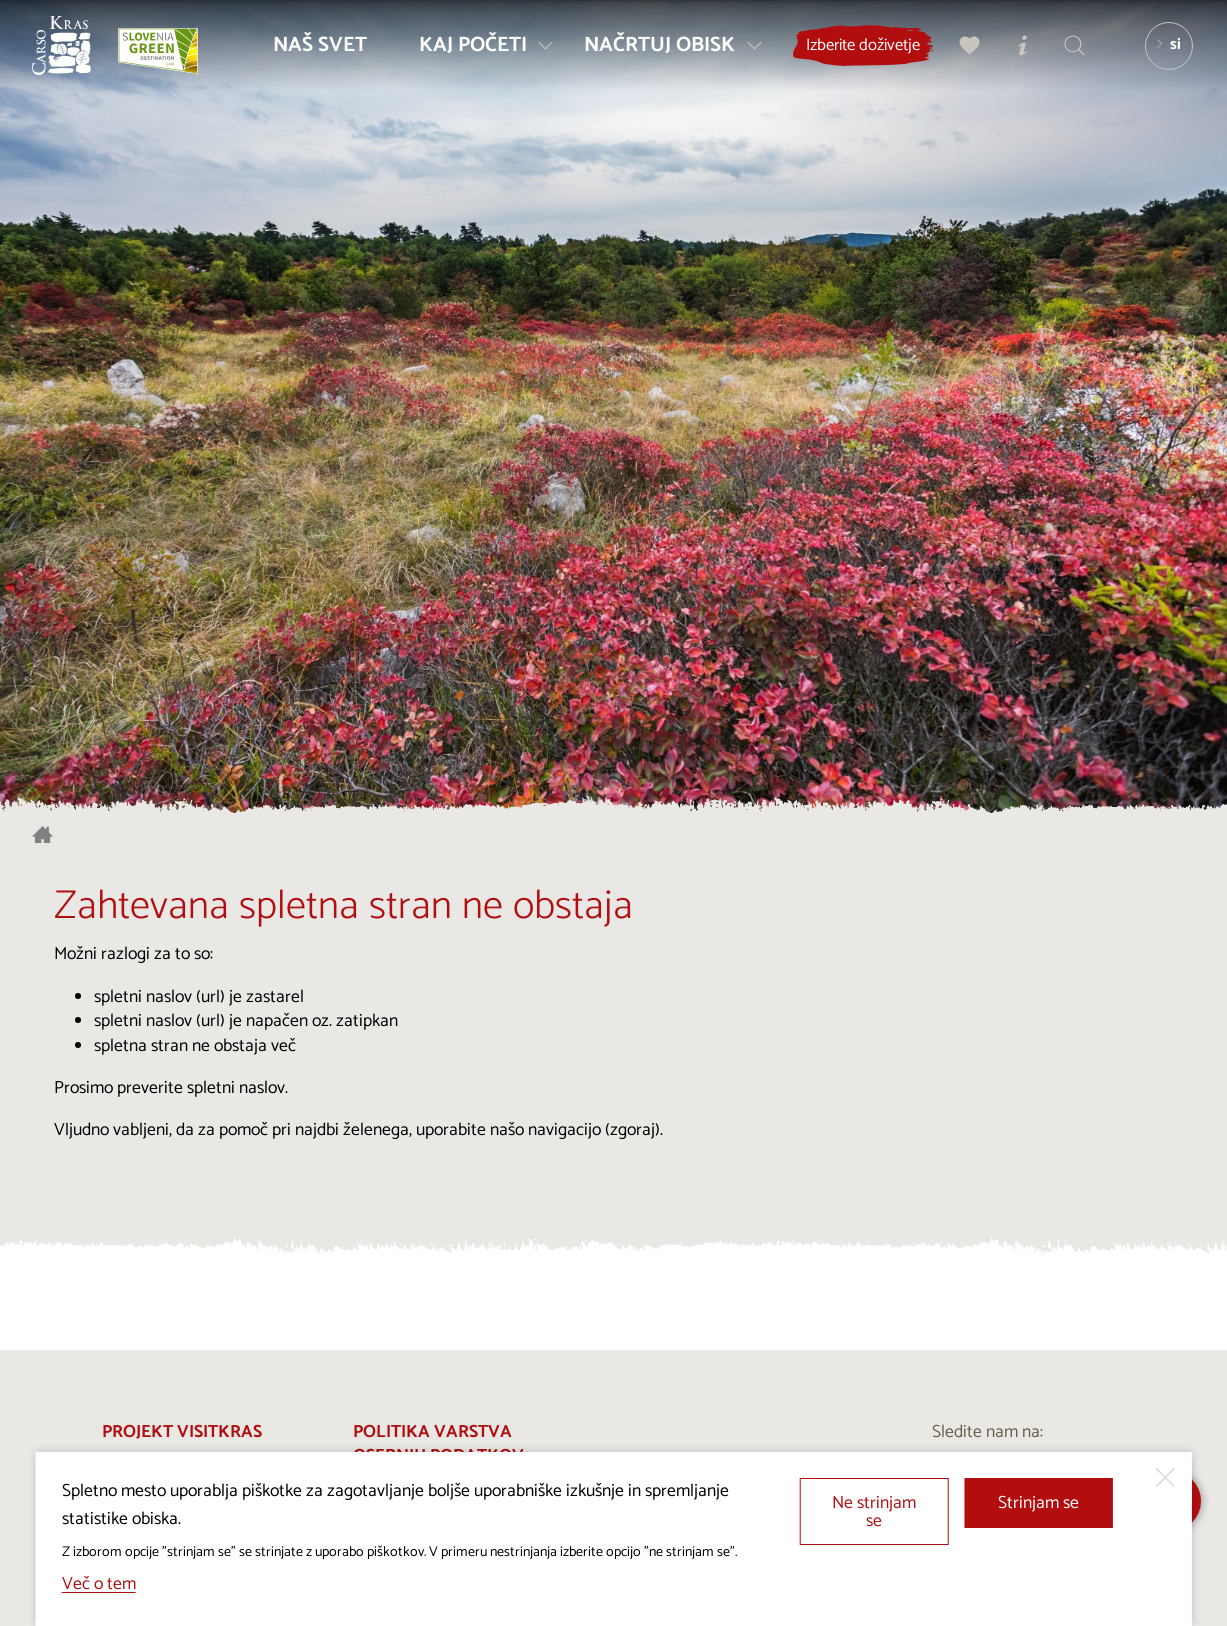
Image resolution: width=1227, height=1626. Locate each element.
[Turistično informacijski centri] (1014, 56)
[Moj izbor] (962, 56)
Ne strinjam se (874, 1512)
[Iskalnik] (1066, 56)
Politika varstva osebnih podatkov (438, 1445)
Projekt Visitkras (182, 1432)
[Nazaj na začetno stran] (72, 56)
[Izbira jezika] (1160, 56)
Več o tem (99, 1584)
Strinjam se (1038, 1503)
